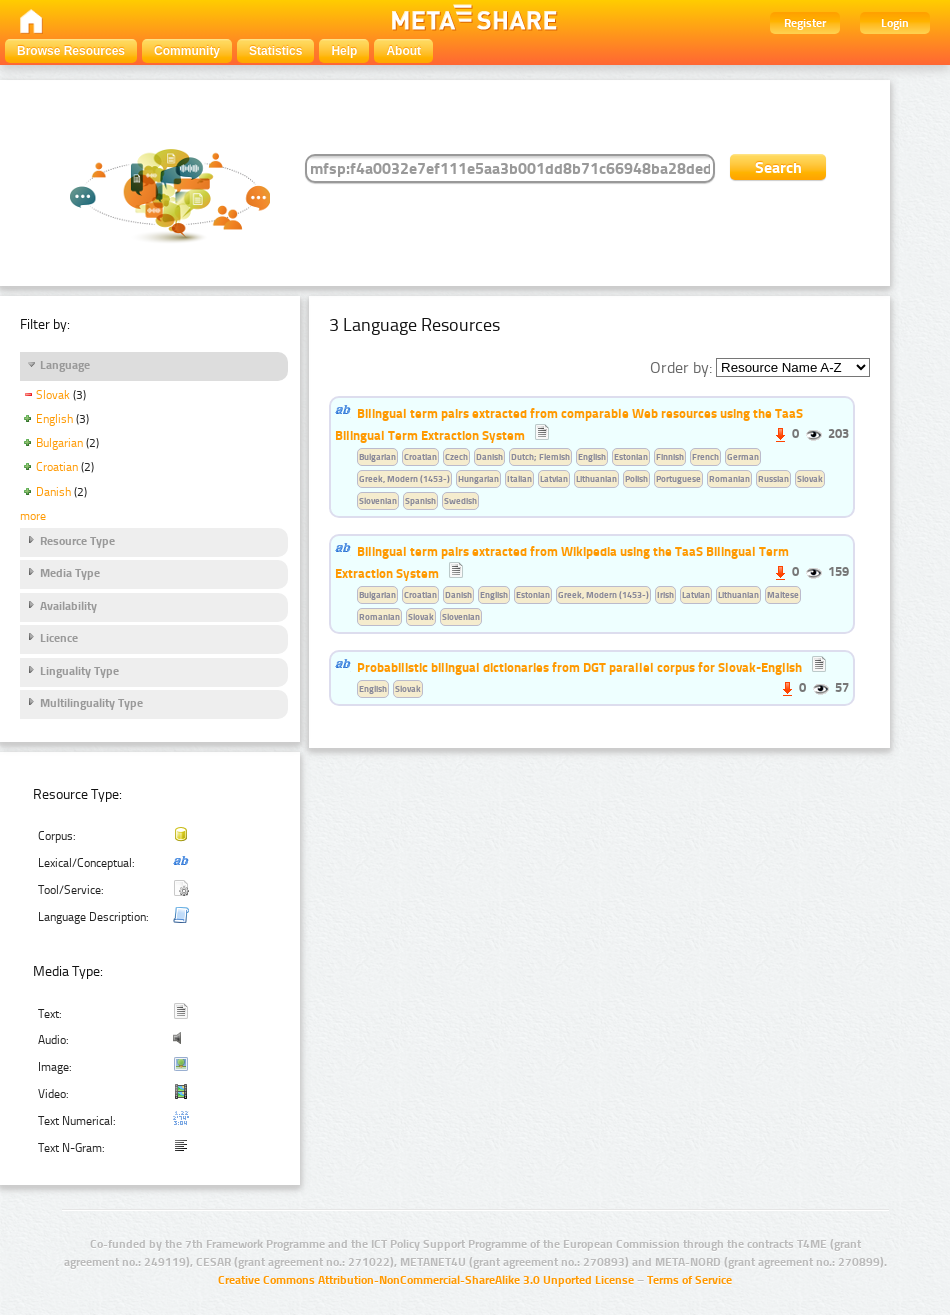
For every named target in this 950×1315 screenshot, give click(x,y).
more (33, 516)
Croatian (57, 467)
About (403, 51)
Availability (68, 606)
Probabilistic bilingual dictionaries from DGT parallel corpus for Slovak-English (579, 667)
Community (187, 51)
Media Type (70, 573)
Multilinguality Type (91, 703)
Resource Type (77, 541)
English (54, 419)
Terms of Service (689, 1280)
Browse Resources (71, 51)
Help (344, 51)
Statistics (275, 51)
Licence (59, 638)
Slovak (53, 395)
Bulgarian (59, 443)
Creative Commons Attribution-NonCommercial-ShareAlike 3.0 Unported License (426, 1280)
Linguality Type (79, 671)
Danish (53, 492)
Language (65, 365)
